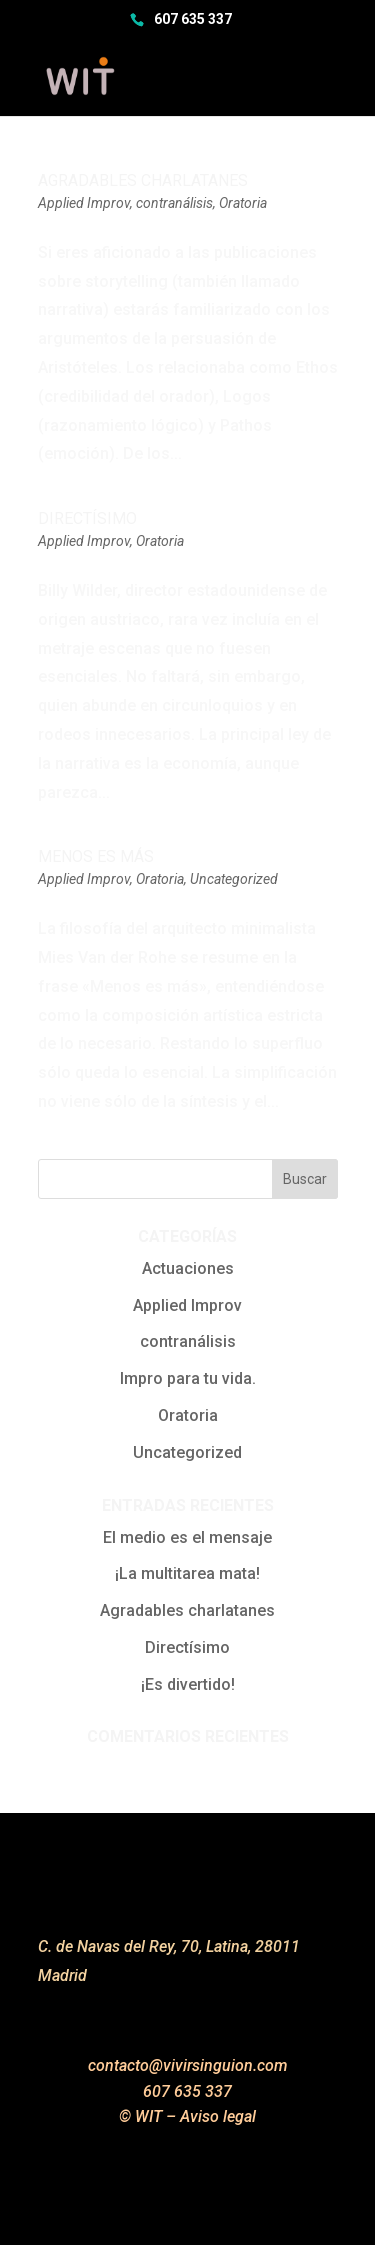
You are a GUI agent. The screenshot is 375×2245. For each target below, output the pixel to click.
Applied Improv (84, 203)
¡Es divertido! (188, 1684)
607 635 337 (193, 19)
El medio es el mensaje (187, 1537)
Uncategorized (234, 879)
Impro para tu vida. (188, 1378)
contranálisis (174, 203)
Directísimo (87, 518)
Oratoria (243, 203)
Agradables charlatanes (143, 180)
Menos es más (96, 856)
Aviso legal (218, 2116)
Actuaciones (188, 1268)
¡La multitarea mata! (187, 1573)
